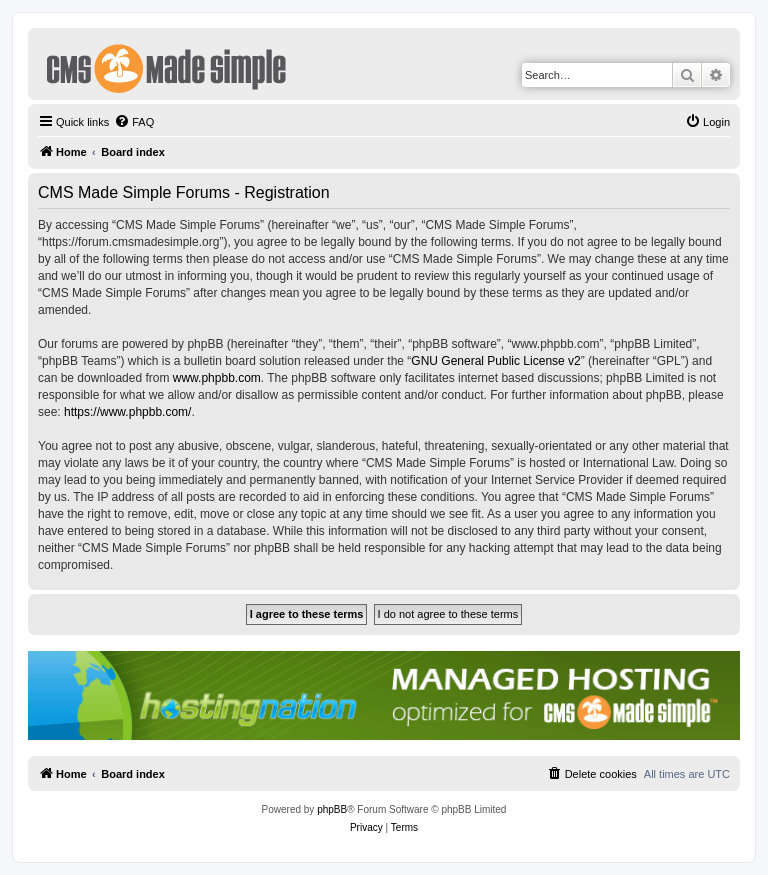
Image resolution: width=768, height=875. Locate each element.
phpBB (332, 809)
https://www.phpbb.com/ (127, 412)
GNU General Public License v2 (495, 361)
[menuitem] (134, 122)
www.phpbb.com (217, 378)
